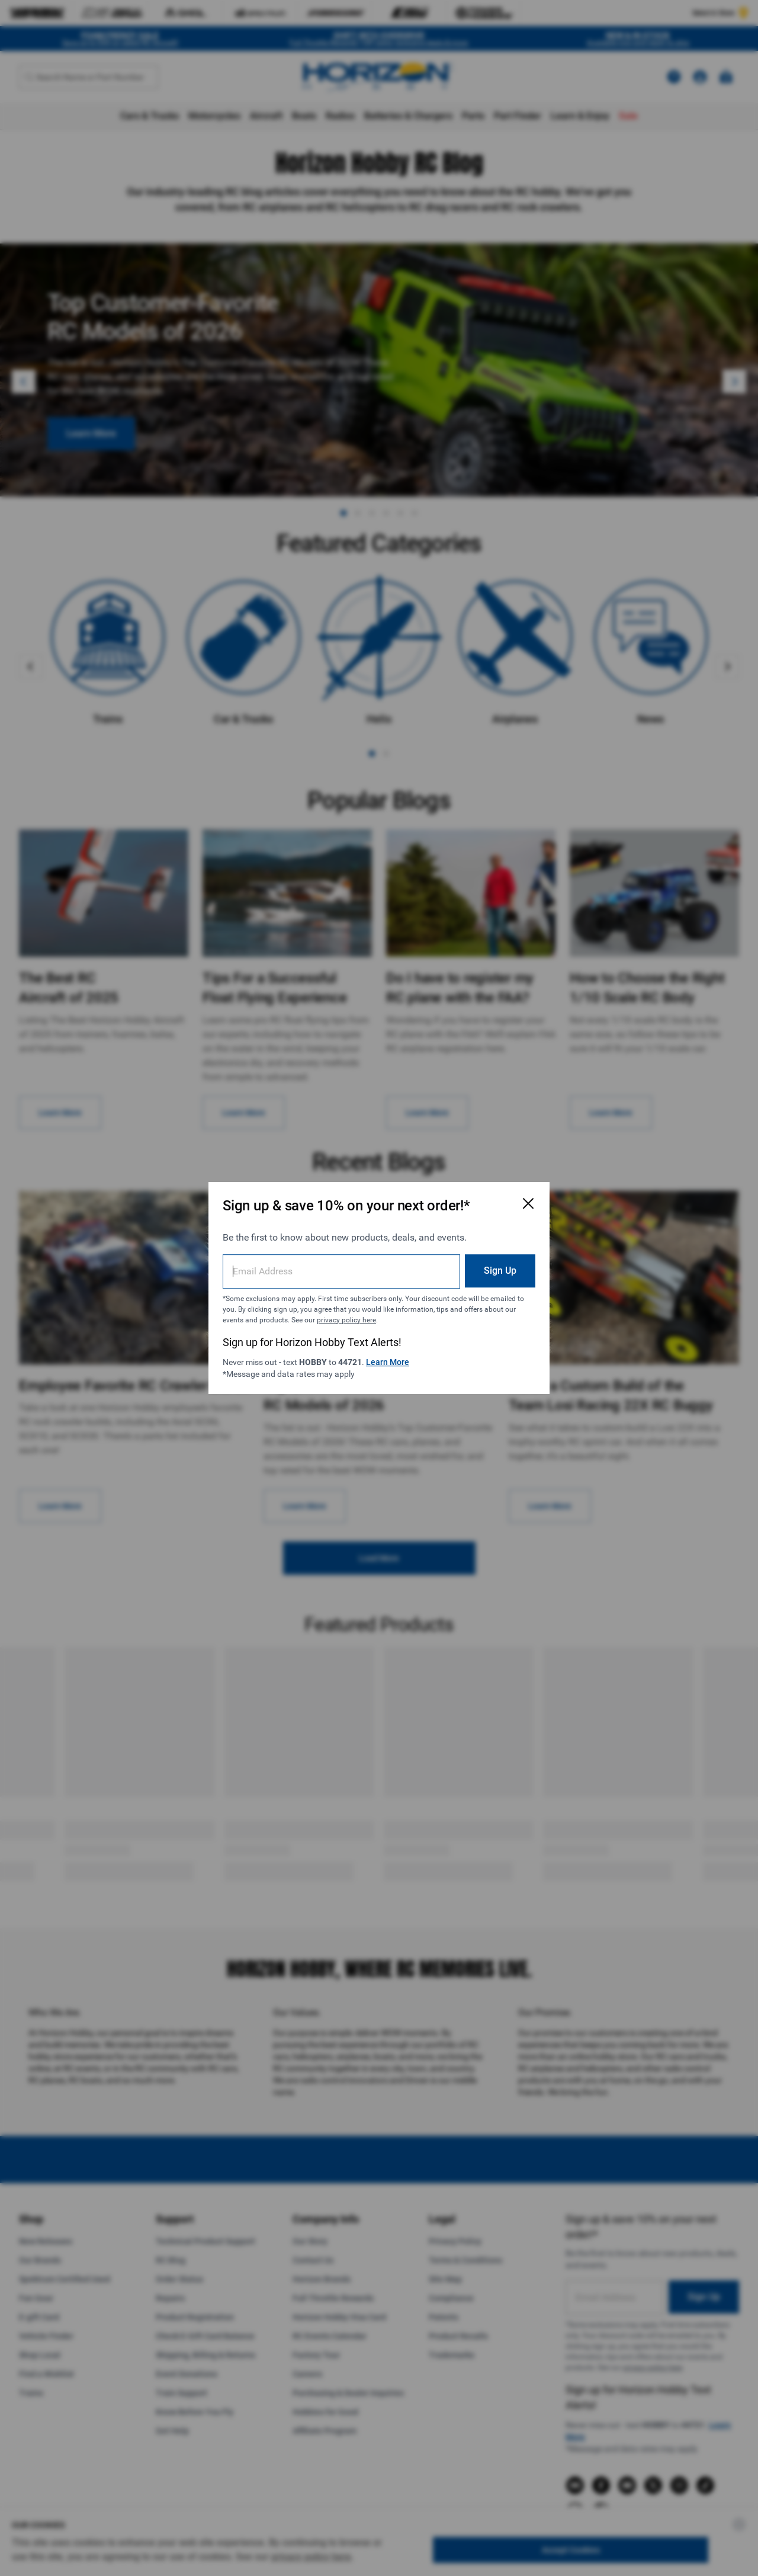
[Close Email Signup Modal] (528, 1203)
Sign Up (500, 1270)
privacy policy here (346, 1320)
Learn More (387, 1362)
